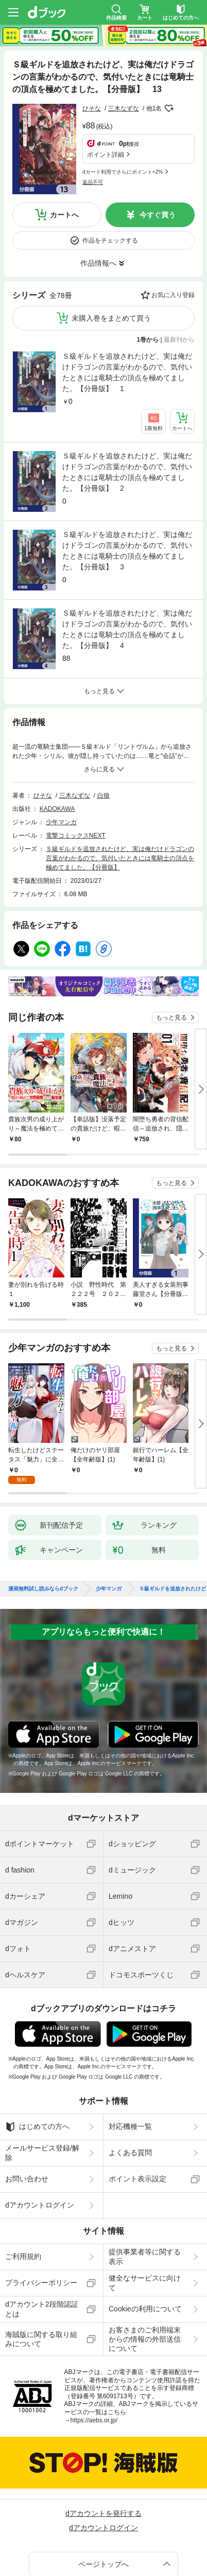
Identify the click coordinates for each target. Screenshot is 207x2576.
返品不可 (92, 133)
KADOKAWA (57, 744)
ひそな (91, 108)
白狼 (103, 731)
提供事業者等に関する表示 (145, 2192)
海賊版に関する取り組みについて (41, 2275)
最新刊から (179, 296)
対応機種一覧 (130, 2062)
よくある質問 (130, 2088)
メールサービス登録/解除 (42, 2088)
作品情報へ (98, 220)
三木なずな (123, 108)
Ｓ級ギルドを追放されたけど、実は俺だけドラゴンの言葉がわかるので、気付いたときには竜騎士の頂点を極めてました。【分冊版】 (120, 794)
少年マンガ (61, 758)
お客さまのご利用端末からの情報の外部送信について (145, 2275)
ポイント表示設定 (137, 2114)
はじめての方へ (37, 2063)
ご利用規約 (23, 2192)
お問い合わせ (26, 2114)
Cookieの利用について (145, 2244)
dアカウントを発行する (103, 2449)
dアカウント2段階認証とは (41, 2244)
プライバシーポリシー (41, 2218)
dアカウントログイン (39, 2141)
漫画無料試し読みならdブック (43, 1524)
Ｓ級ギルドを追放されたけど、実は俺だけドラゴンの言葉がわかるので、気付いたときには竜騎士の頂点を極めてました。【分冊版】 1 (127, 329)
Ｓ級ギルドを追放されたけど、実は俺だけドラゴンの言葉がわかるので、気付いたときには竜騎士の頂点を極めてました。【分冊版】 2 (127, 407)
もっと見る (171, 953)
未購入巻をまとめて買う (111, 275)
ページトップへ (103, 2500)
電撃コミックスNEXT (76, 771)
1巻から (148, 296)
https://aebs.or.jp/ (94, 2356)
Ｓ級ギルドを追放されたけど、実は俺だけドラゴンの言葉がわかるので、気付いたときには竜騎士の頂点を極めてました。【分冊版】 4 (127, 565)
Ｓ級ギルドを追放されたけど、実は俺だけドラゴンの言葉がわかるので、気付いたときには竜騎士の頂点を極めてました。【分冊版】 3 (127, 486)
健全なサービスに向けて (145, 2218)
